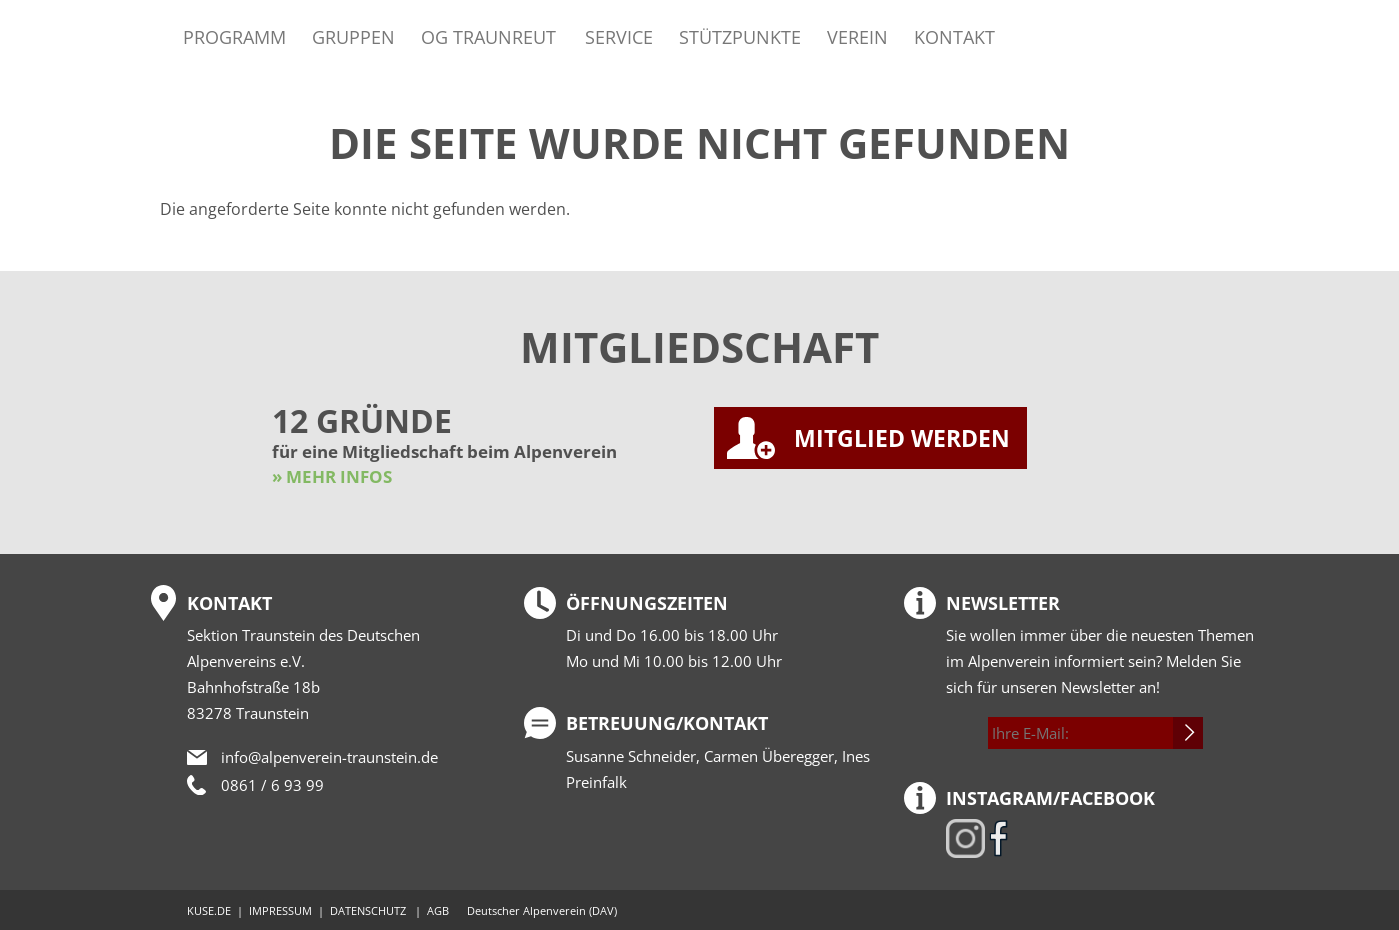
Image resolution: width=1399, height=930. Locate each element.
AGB (438, 910)
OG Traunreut (488, 36)
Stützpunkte (740, 36)
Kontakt (954, 36)
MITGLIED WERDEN (902, 438)
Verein (857, 36)
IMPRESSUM (280, 910)
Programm (234, 36)
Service (619, 36)
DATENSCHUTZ (368, 910)
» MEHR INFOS (332, 476)
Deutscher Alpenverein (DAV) (542, 910)
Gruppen (353, 36)
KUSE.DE (209, 910)
